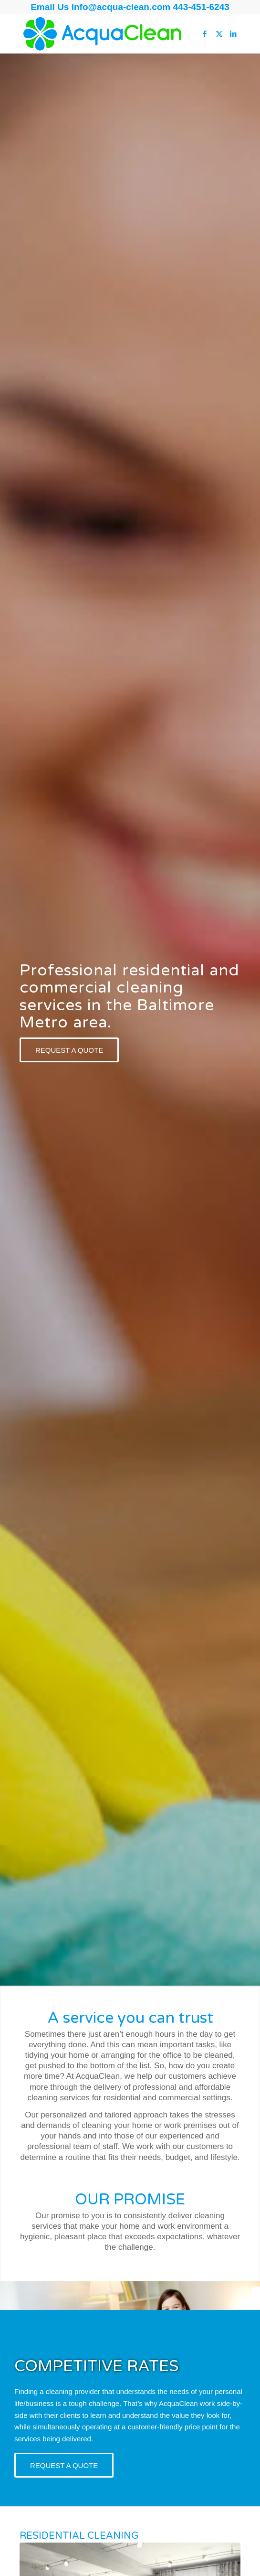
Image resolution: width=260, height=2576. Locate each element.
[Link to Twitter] (219, 34)
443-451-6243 (201, 7)
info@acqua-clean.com (122, 7)
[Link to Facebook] (205, 34)
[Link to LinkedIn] (233, 34)
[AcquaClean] (108, 34)
